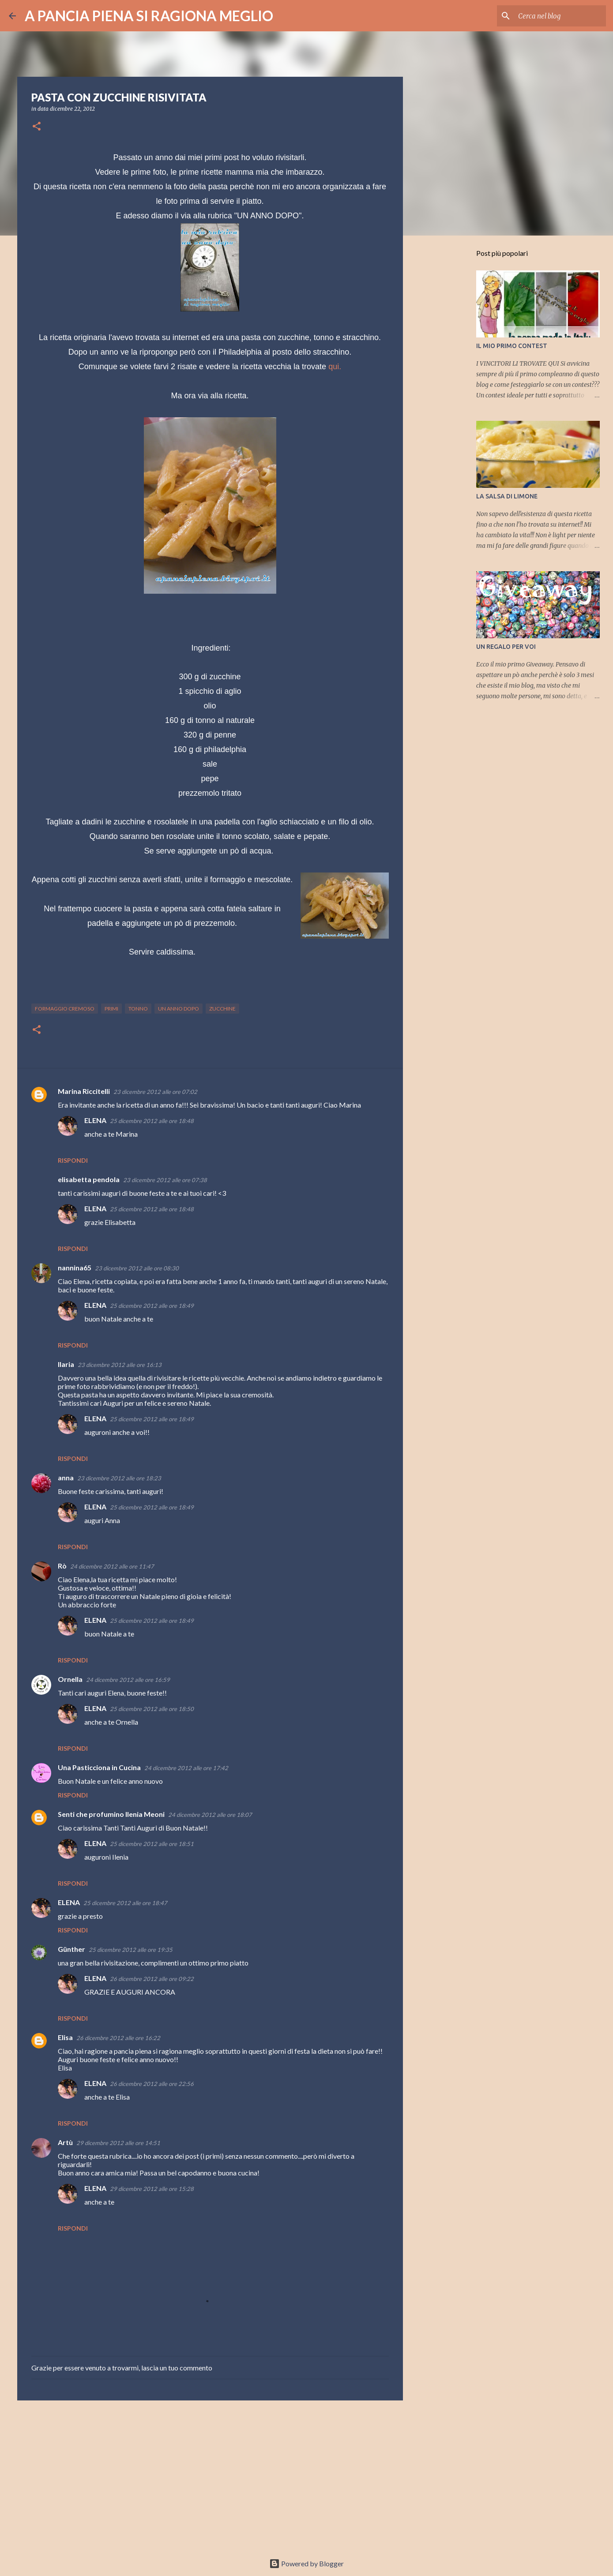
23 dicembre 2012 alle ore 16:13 (120, 1364)
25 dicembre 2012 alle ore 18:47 (125, 1902)
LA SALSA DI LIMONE (507, 496)
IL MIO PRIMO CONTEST (511, 345)
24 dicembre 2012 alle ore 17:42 (186, 1767)
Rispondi (73, 1160)
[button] (36, 127)
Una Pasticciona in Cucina (99, 1767)
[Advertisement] (210, 2475)
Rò (62, 1565)
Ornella (70, 1679)
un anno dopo (178, 1008)
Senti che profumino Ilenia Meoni (111, 1814)
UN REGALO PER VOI (506, 646)
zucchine (222, 1008)
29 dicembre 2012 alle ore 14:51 (118, 2142)
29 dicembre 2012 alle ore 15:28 (152, 2188)
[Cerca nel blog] (559, 15)
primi (111, 1008)
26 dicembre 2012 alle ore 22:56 (152, 2083)
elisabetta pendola (89, 1179)
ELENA (95, 1120)
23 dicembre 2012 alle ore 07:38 (165, 1179)
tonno (138, 1008)
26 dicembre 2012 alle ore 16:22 (118, 2037)
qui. (334, 366)
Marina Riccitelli (84, 1091)
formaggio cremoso (64, 1008)
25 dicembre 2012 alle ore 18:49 (152, 1305)
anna (66, 1477)
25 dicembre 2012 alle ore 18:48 (152, 1120)
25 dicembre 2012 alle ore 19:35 (131, 1949)
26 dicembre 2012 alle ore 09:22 (152, 1978)
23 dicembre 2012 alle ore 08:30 (137, 1268)
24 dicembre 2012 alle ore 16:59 (128, 1679)
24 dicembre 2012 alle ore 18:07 (210, 1814)
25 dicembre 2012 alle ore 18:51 (152, 1843)
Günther (71, 1949)
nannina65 (74, 1267)
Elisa (65, 2037)
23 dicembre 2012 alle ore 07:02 (155, 1091)
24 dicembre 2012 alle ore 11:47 (112, 1566)
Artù (65, 2142)
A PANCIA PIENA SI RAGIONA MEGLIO (149, 15)
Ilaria (66, 1364)
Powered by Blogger (306, 2563)
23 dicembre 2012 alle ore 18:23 (119, 1478)
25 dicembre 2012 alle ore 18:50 (152, 1708)
